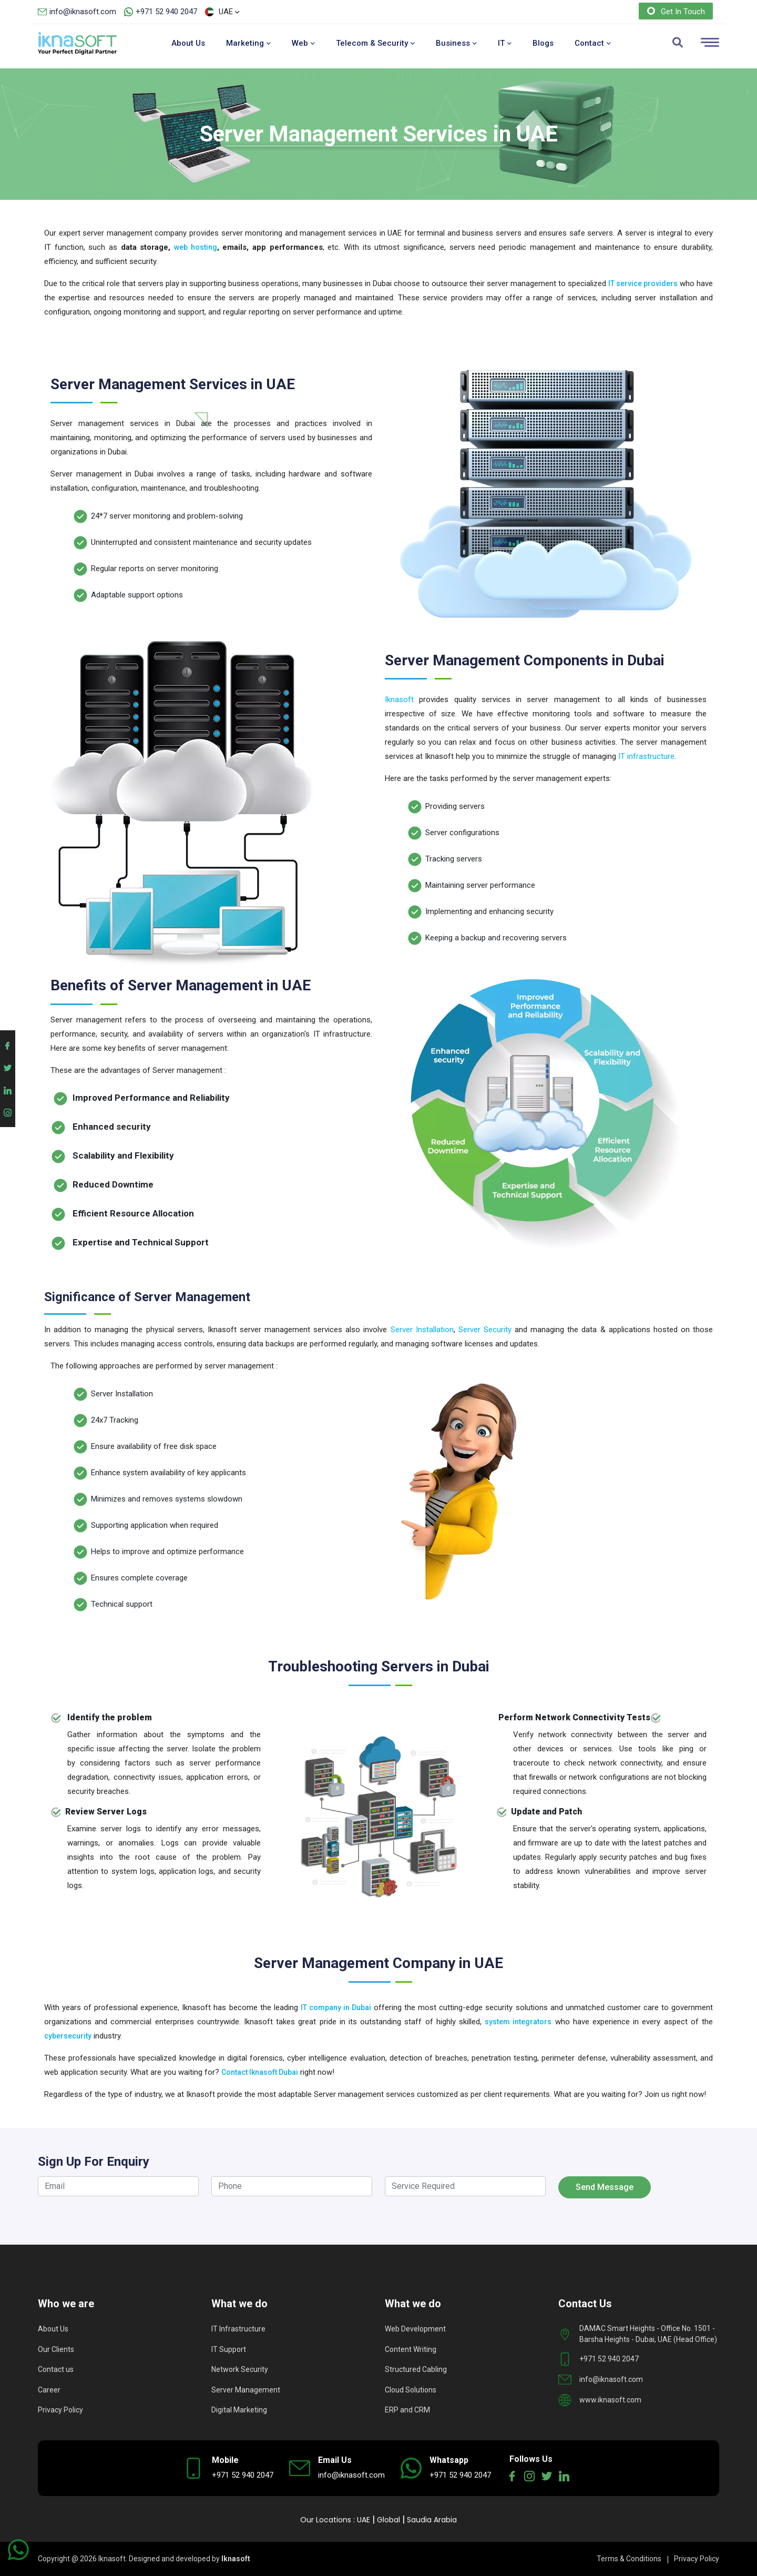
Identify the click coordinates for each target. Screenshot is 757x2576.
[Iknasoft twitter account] (8, 1066)
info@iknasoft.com (82, 11)
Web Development (415, 2329)
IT (505, 43)
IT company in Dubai (336, 2007)
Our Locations (325, 2519)
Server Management (245, 2390)
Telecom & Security (375, 43)
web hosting (195, 247)
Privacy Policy (60, 2410)
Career (49, 2390)
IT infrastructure (646, 756)
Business (456, 43)
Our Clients (56, 2349)
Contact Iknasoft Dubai (259, 2072)
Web (303, 43)
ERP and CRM (407, 2410)
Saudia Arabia (432, 2519)
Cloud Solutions (410, 2390)
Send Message (604, 2187)
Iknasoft (399, 699)
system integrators (518, 2021)
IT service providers (643, 283)
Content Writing (410, 2349)
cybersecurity (67, 2036)
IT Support (228, 2349)
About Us (188, 43)
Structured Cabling (416, 2369)
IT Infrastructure (238, 2329)
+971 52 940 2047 (166, 11)
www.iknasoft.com (610, 2400)
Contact (593, 43)
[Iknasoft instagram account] (8, 1111)
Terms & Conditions (629, 2558)
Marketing (248, 43)
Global (388, 2519)
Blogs (543, 43)
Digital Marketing (239, 2410)
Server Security (485, 1329)
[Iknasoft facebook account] (8, 1044)
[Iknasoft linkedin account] (8, 1088)
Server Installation (422, 1329)
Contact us (56, 2369)
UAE (363, 2519)
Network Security (239, 2369)
